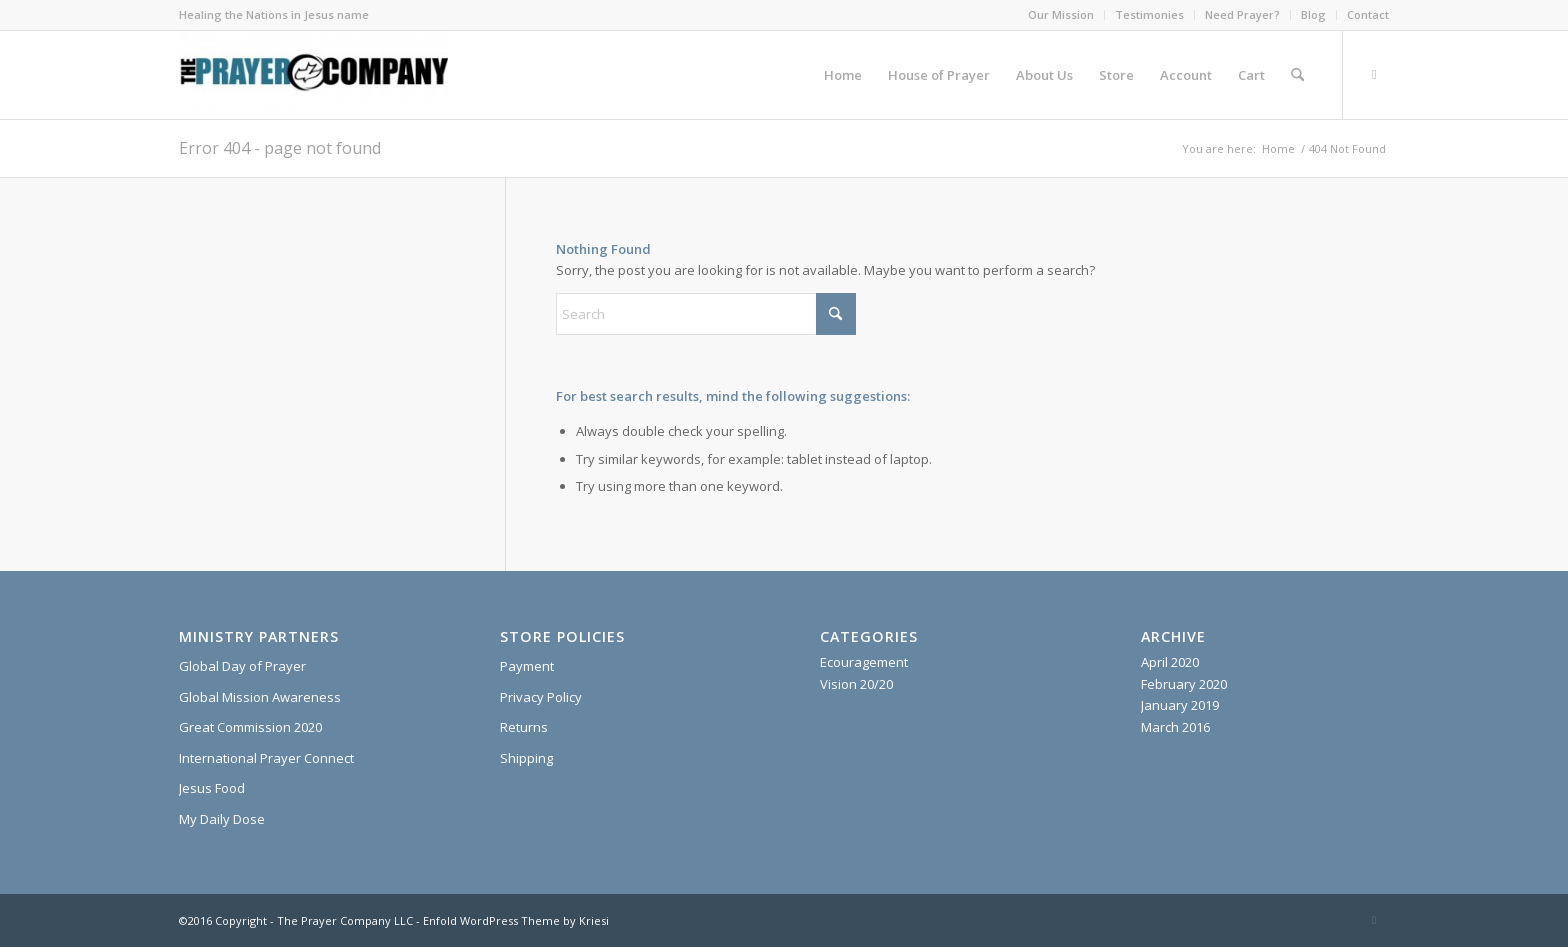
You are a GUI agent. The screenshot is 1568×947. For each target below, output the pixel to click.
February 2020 (1184, 684)
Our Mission (1061, 14)
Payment (527, 666)
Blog (1313, 14)
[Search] (1297, 75)
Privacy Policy (541, 697)
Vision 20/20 (856, 684)
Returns (524, 727)
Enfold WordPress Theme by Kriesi (516, 920)
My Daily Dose (222, 819)
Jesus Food (212, 788)
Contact (1368, 14)
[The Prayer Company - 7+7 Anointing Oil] (313, 75)
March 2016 (1175, 727)
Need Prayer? (1242, 14)
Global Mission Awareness (260, 697)
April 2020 (1170, 662)
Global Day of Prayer (242, 666)
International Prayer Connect (266, 758)
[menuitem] (1061, 15)
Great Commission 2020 (250, 727)
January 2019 (1180, 705)
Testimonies (1149, 14)
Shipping (526, 758)
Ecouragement (864, 662)
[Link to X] (1374, 74)
